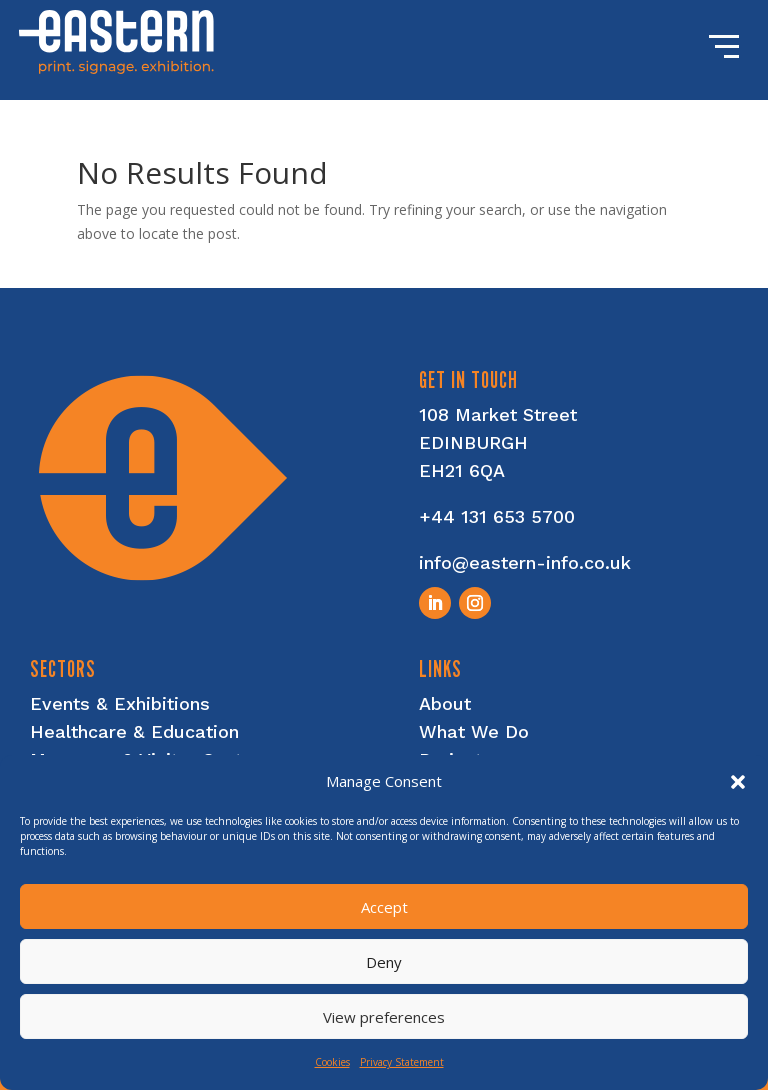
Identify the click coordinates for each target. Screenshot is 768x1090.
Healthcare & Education (134, 731)
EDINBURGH (473, 442)
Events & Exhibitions (120, 703)
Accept (384, 907)
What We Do (474, 731)
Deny (384, 962)
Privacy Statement (402, 1062)
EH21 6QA (462, 470)
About (445, 703)
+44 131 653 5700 (497, 516)
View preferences (384, 1017)
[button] (738, 782)
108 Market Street (498, 414)
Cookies (332, 1062)
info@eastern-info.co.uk (525, 562)
